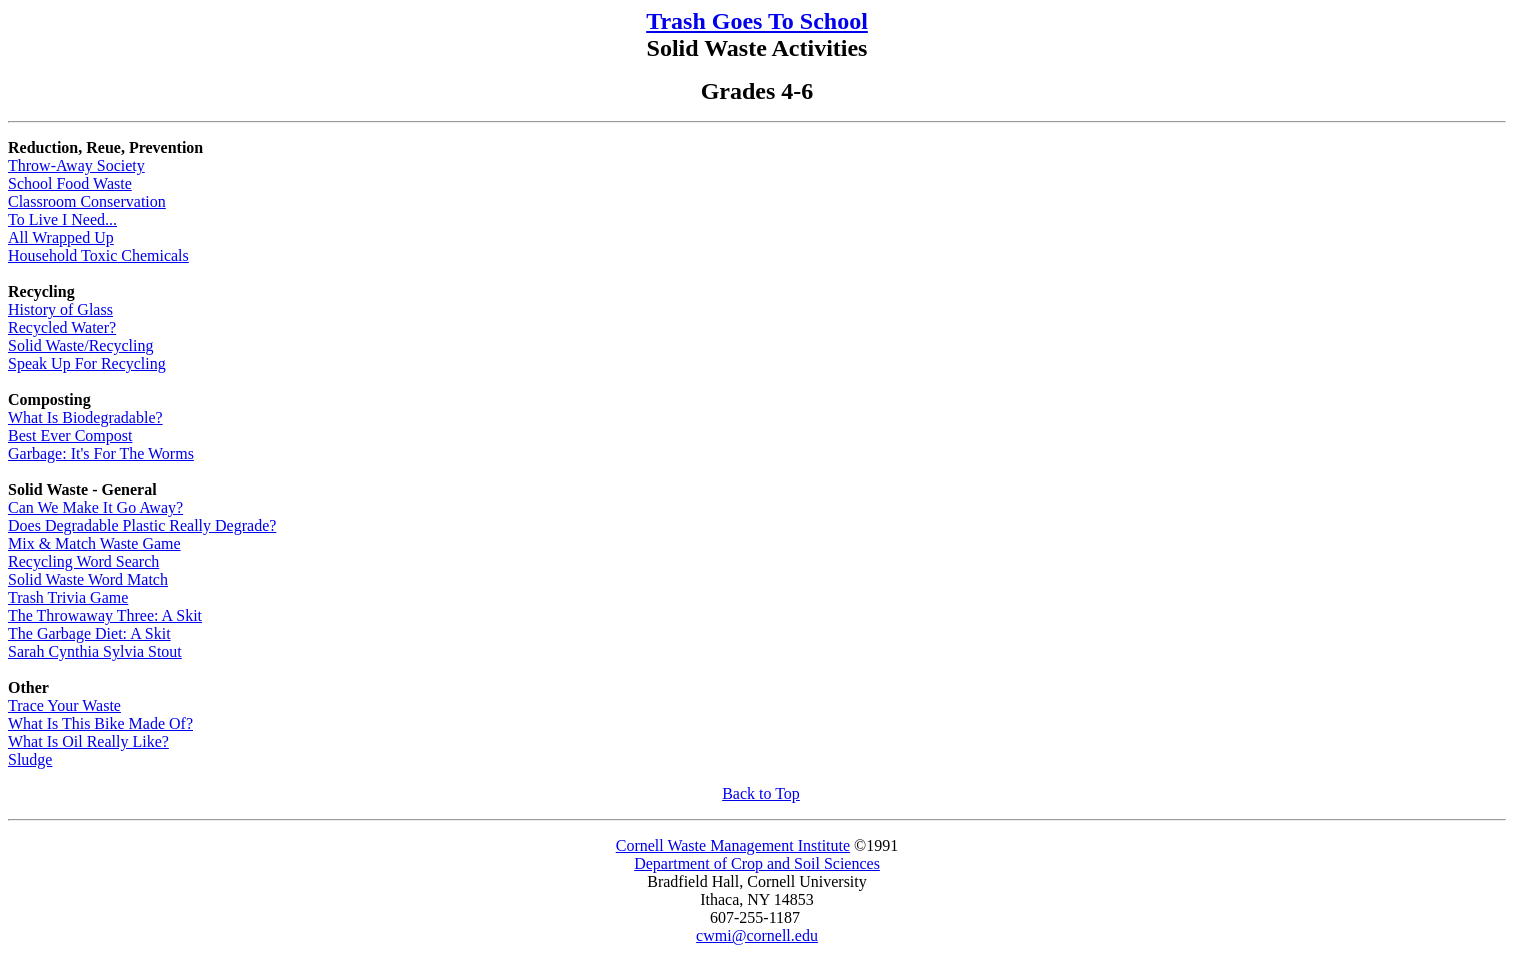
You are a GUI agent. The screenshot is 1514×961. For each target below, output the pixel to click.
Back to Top (761, 793)
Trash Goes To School (757, 21)
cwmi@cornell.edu (757, 935)
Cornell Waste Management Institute (733, 845)
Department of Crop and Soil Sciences (757, 863)
